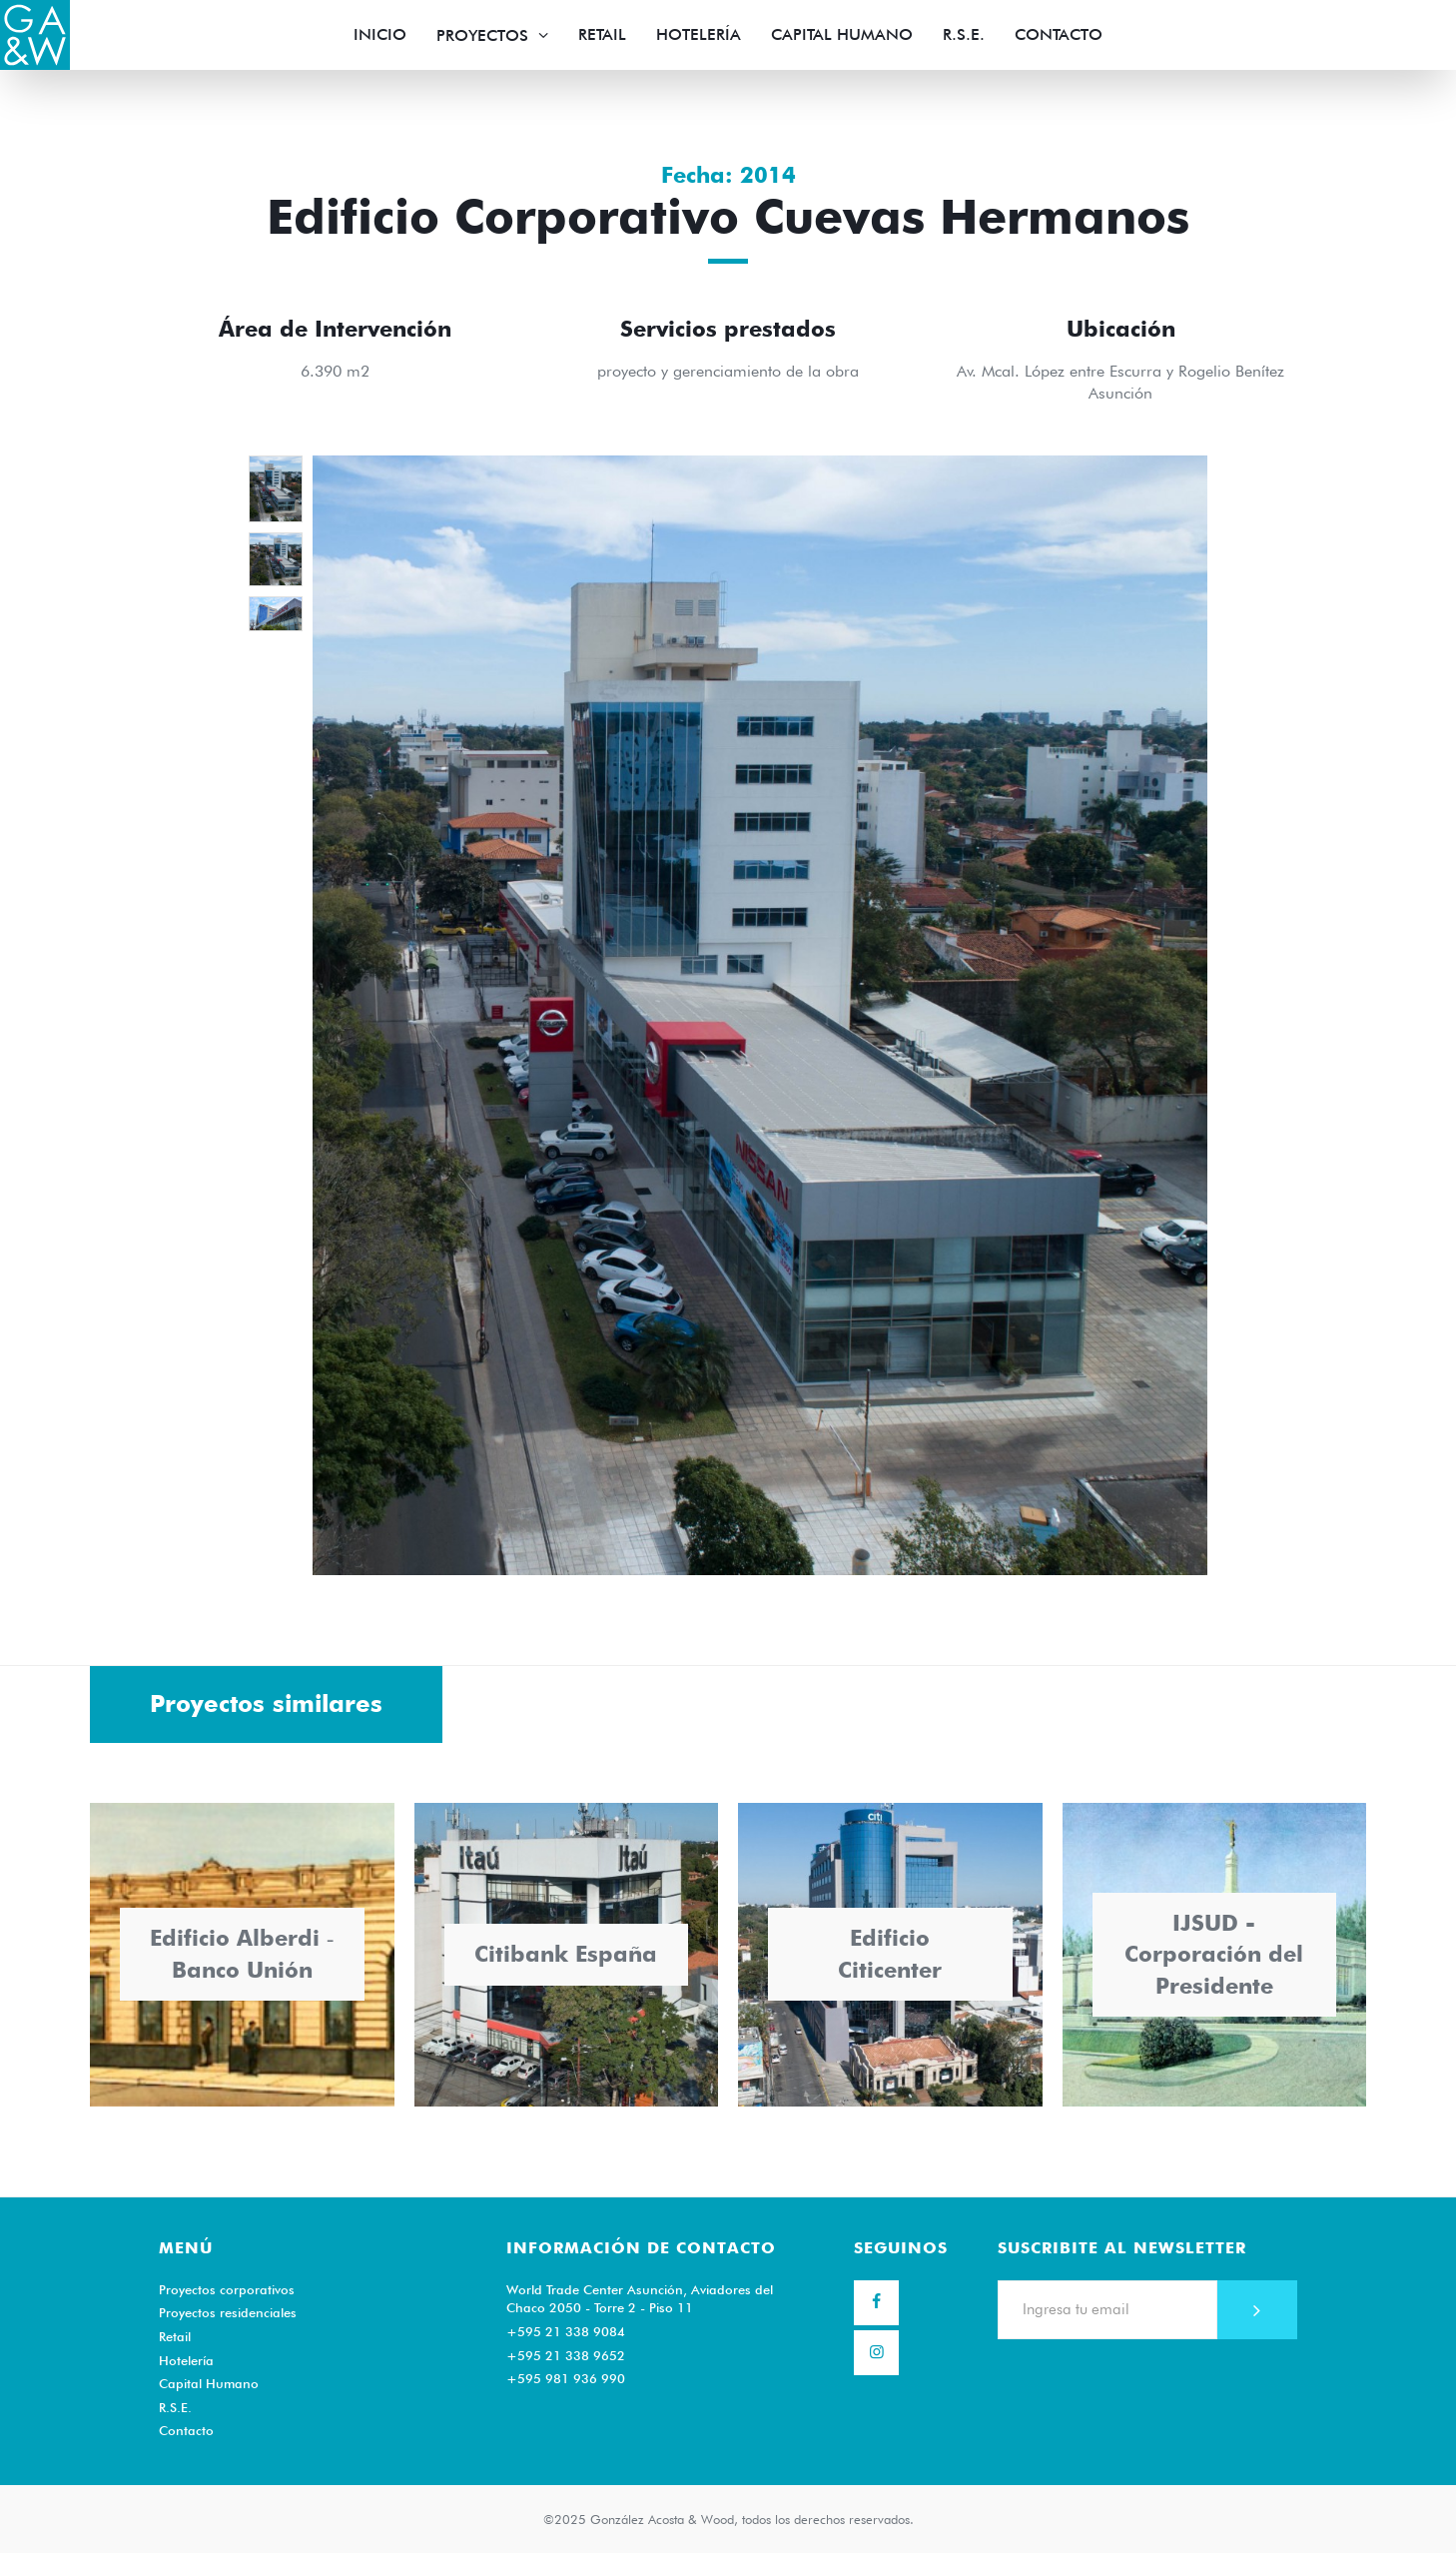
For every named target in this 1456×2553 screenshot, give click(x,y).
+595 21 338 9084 (565, 2331)
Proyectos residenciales (228, 2312)
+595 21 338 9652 (565, 2355)
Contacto (1058, 34)
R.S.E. (964, 34)
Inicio (380, 34)
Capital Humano (842, 34)
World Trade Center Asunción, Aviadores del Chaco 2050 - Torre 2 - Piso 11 (639, 2298)
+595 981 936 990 (565, 2378)
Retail (602, 34)
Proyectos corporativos (227, 2289)
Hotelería (698, 34)
